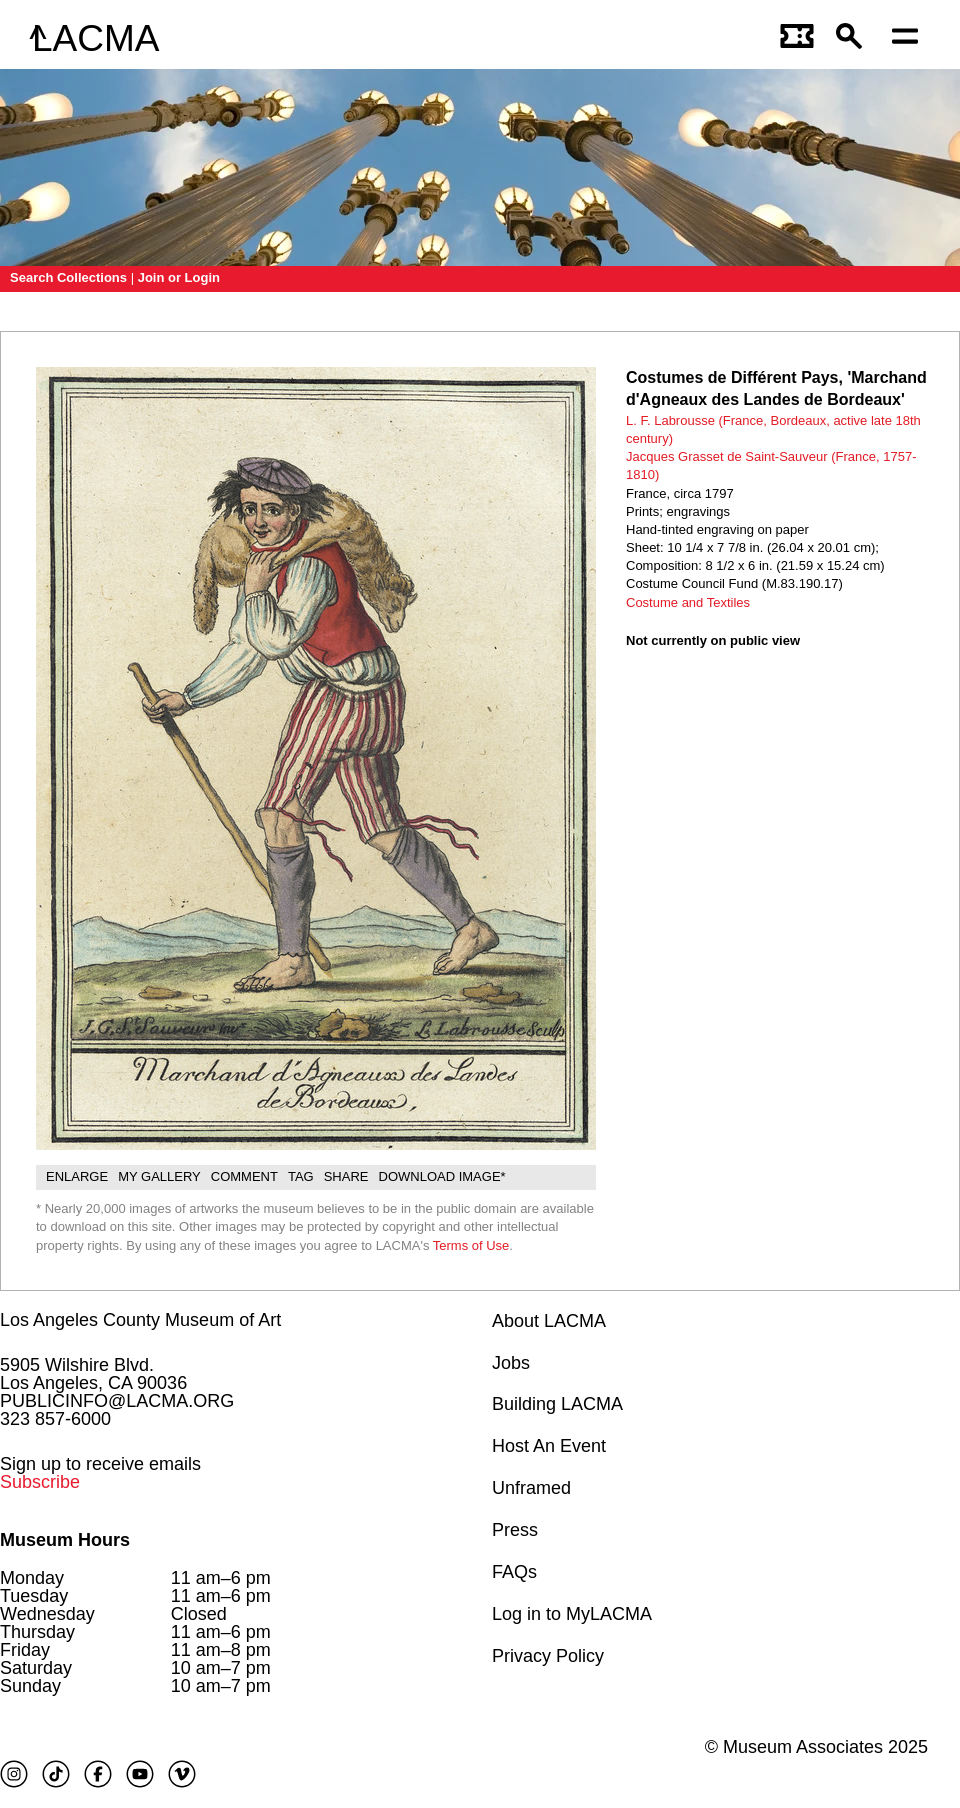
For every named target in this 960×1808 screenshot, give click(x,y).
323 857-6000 (55, 1419)
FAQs (514, 1572)
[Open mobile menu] (910, 38)
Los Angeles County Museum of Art (140, 1320)
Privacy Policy (548, 1656)
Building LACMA (557, 1404)
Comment (244, 1176)
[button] (854, 38)
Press (515, 1530)
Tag (301, 1176)
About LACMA (549, 1321)
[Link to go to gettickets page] (798, 38)
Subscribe (40, 1482)
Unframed (531, 1488)
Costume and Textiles (688, 602)
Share (346, 1176)
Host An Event (549, 1446)
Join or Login (179, 277)
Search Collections (68, 277)
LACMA (95, 38)
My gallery (159, 1176)
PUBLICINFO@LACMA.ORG (117, 1401)
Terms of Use (471, 1245)
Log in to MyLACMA (572, 1614)
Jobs (511, 1363)
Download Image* (442, 1176)
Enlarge (77, 1176)
